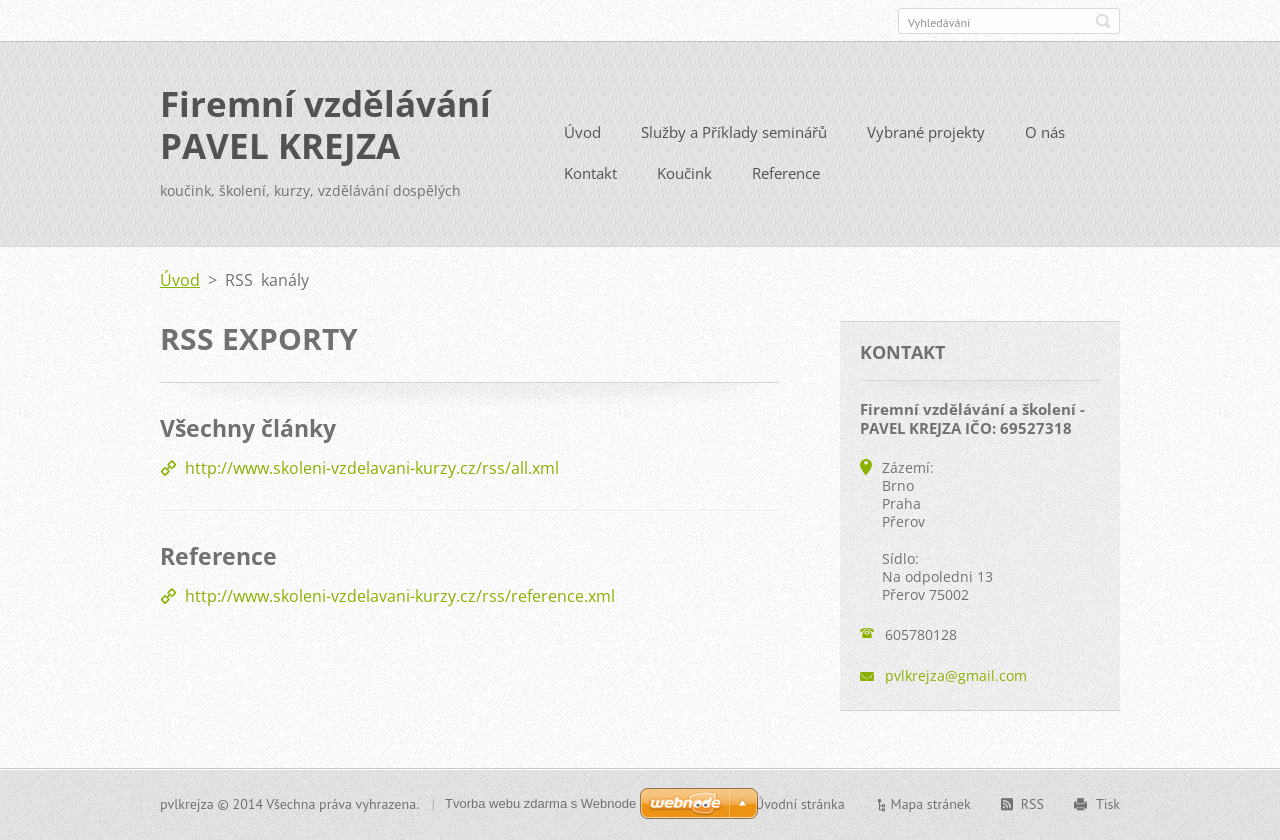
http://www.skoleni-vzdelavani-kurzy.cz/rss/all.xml (372, 468)
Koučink (684, 173)
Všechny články (248, 428)
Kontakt (590, 173)
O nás (1045, 132)
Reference (786, 173)
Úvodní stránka (800, 804)
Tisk (1108, 804)
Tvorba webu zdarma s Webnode (540, 803)
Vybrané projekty (926, 132)
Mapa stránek (931, 804)
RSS (1032, 804)
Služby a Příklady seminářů (734, 132)
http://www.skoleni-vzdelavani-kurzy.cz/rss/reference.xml (400, 596)
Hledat (1103, 21)
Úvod (582, 132)
